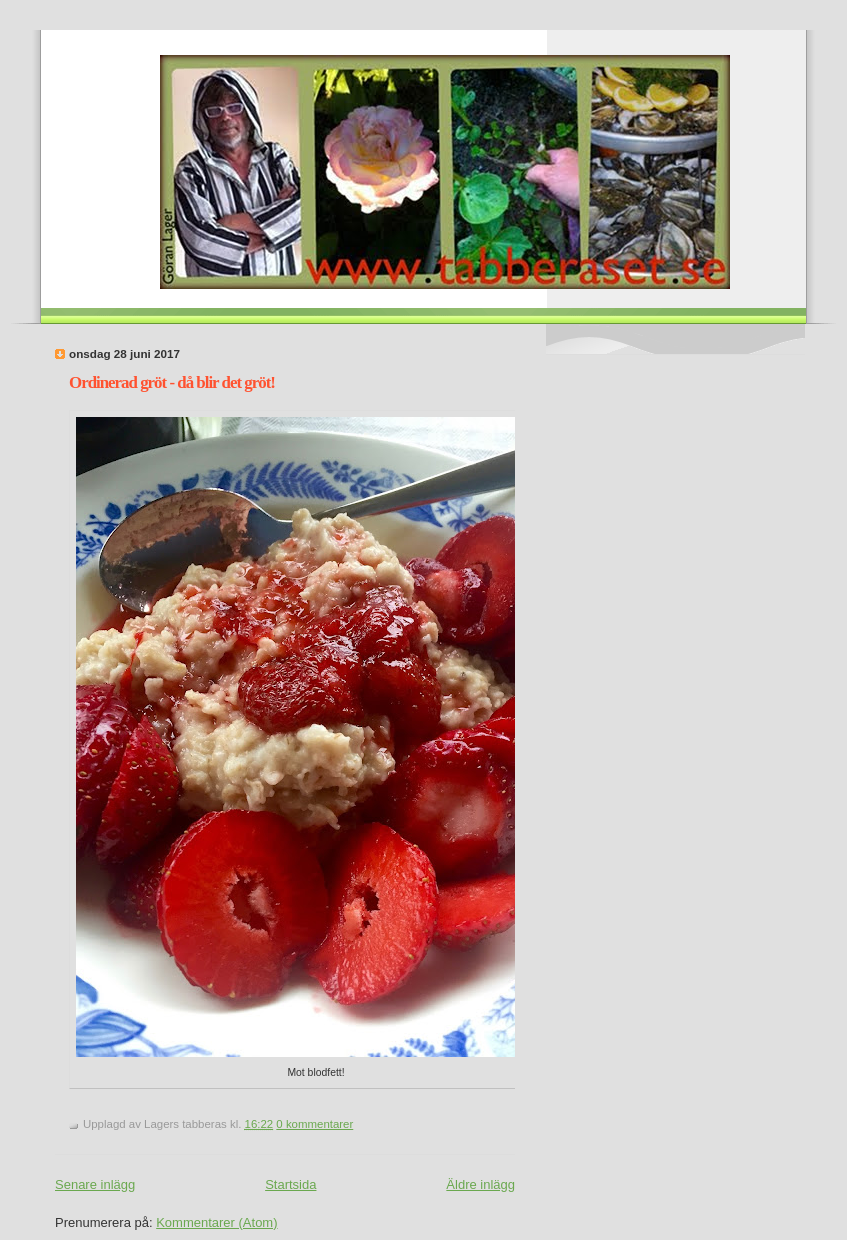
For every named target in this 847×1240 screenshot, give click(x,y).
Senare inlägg (95, 1184)
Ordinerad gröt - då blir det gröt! (172, 382)
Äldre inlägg (480, 1184)
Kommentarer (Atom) (216, 1222)
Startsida (290, 1184)
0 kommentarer (314, 1124)
